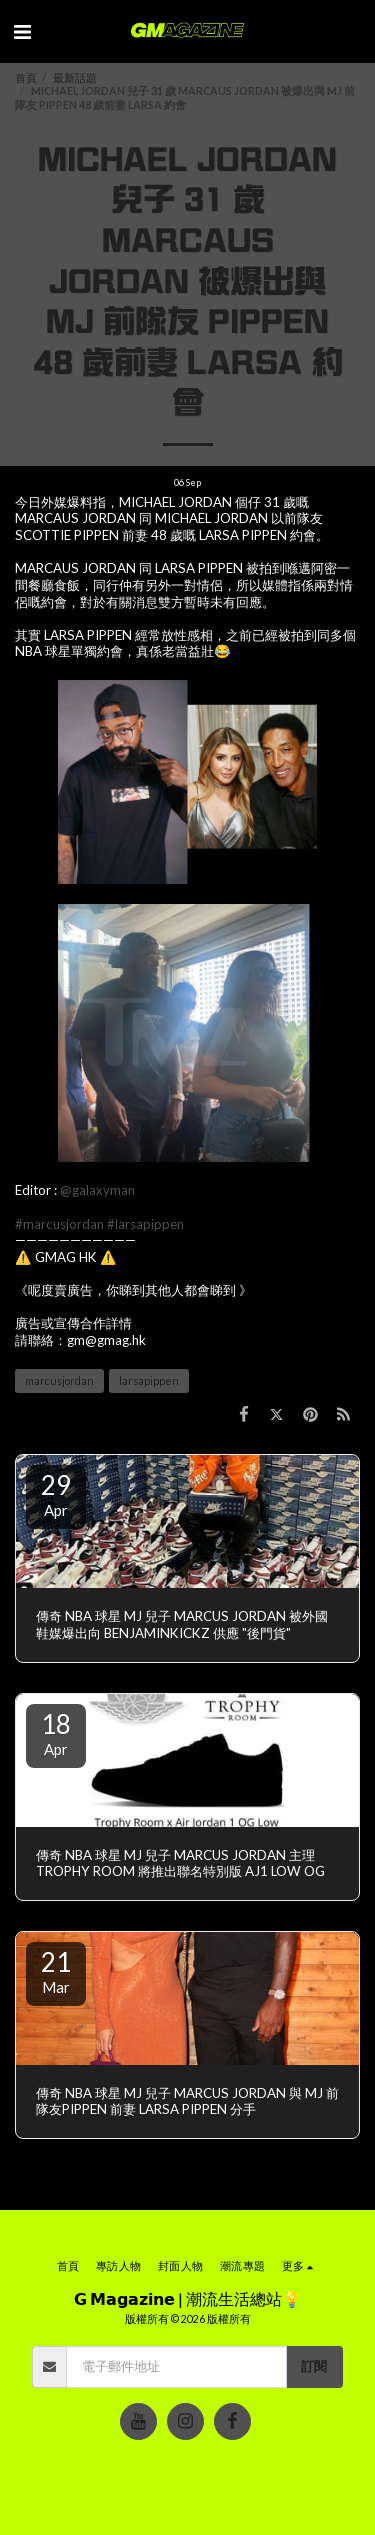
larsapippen (149, 1380)
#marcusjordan (59, 1224)
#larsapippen (145, 1224)
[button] (22, 31)
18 (56, 1733)
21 (56, 1971)
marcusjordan (59, 1380)
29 (56, 1494)
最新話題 (75, 77)
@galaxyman (97, 1190)
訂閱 (314, 2366)
